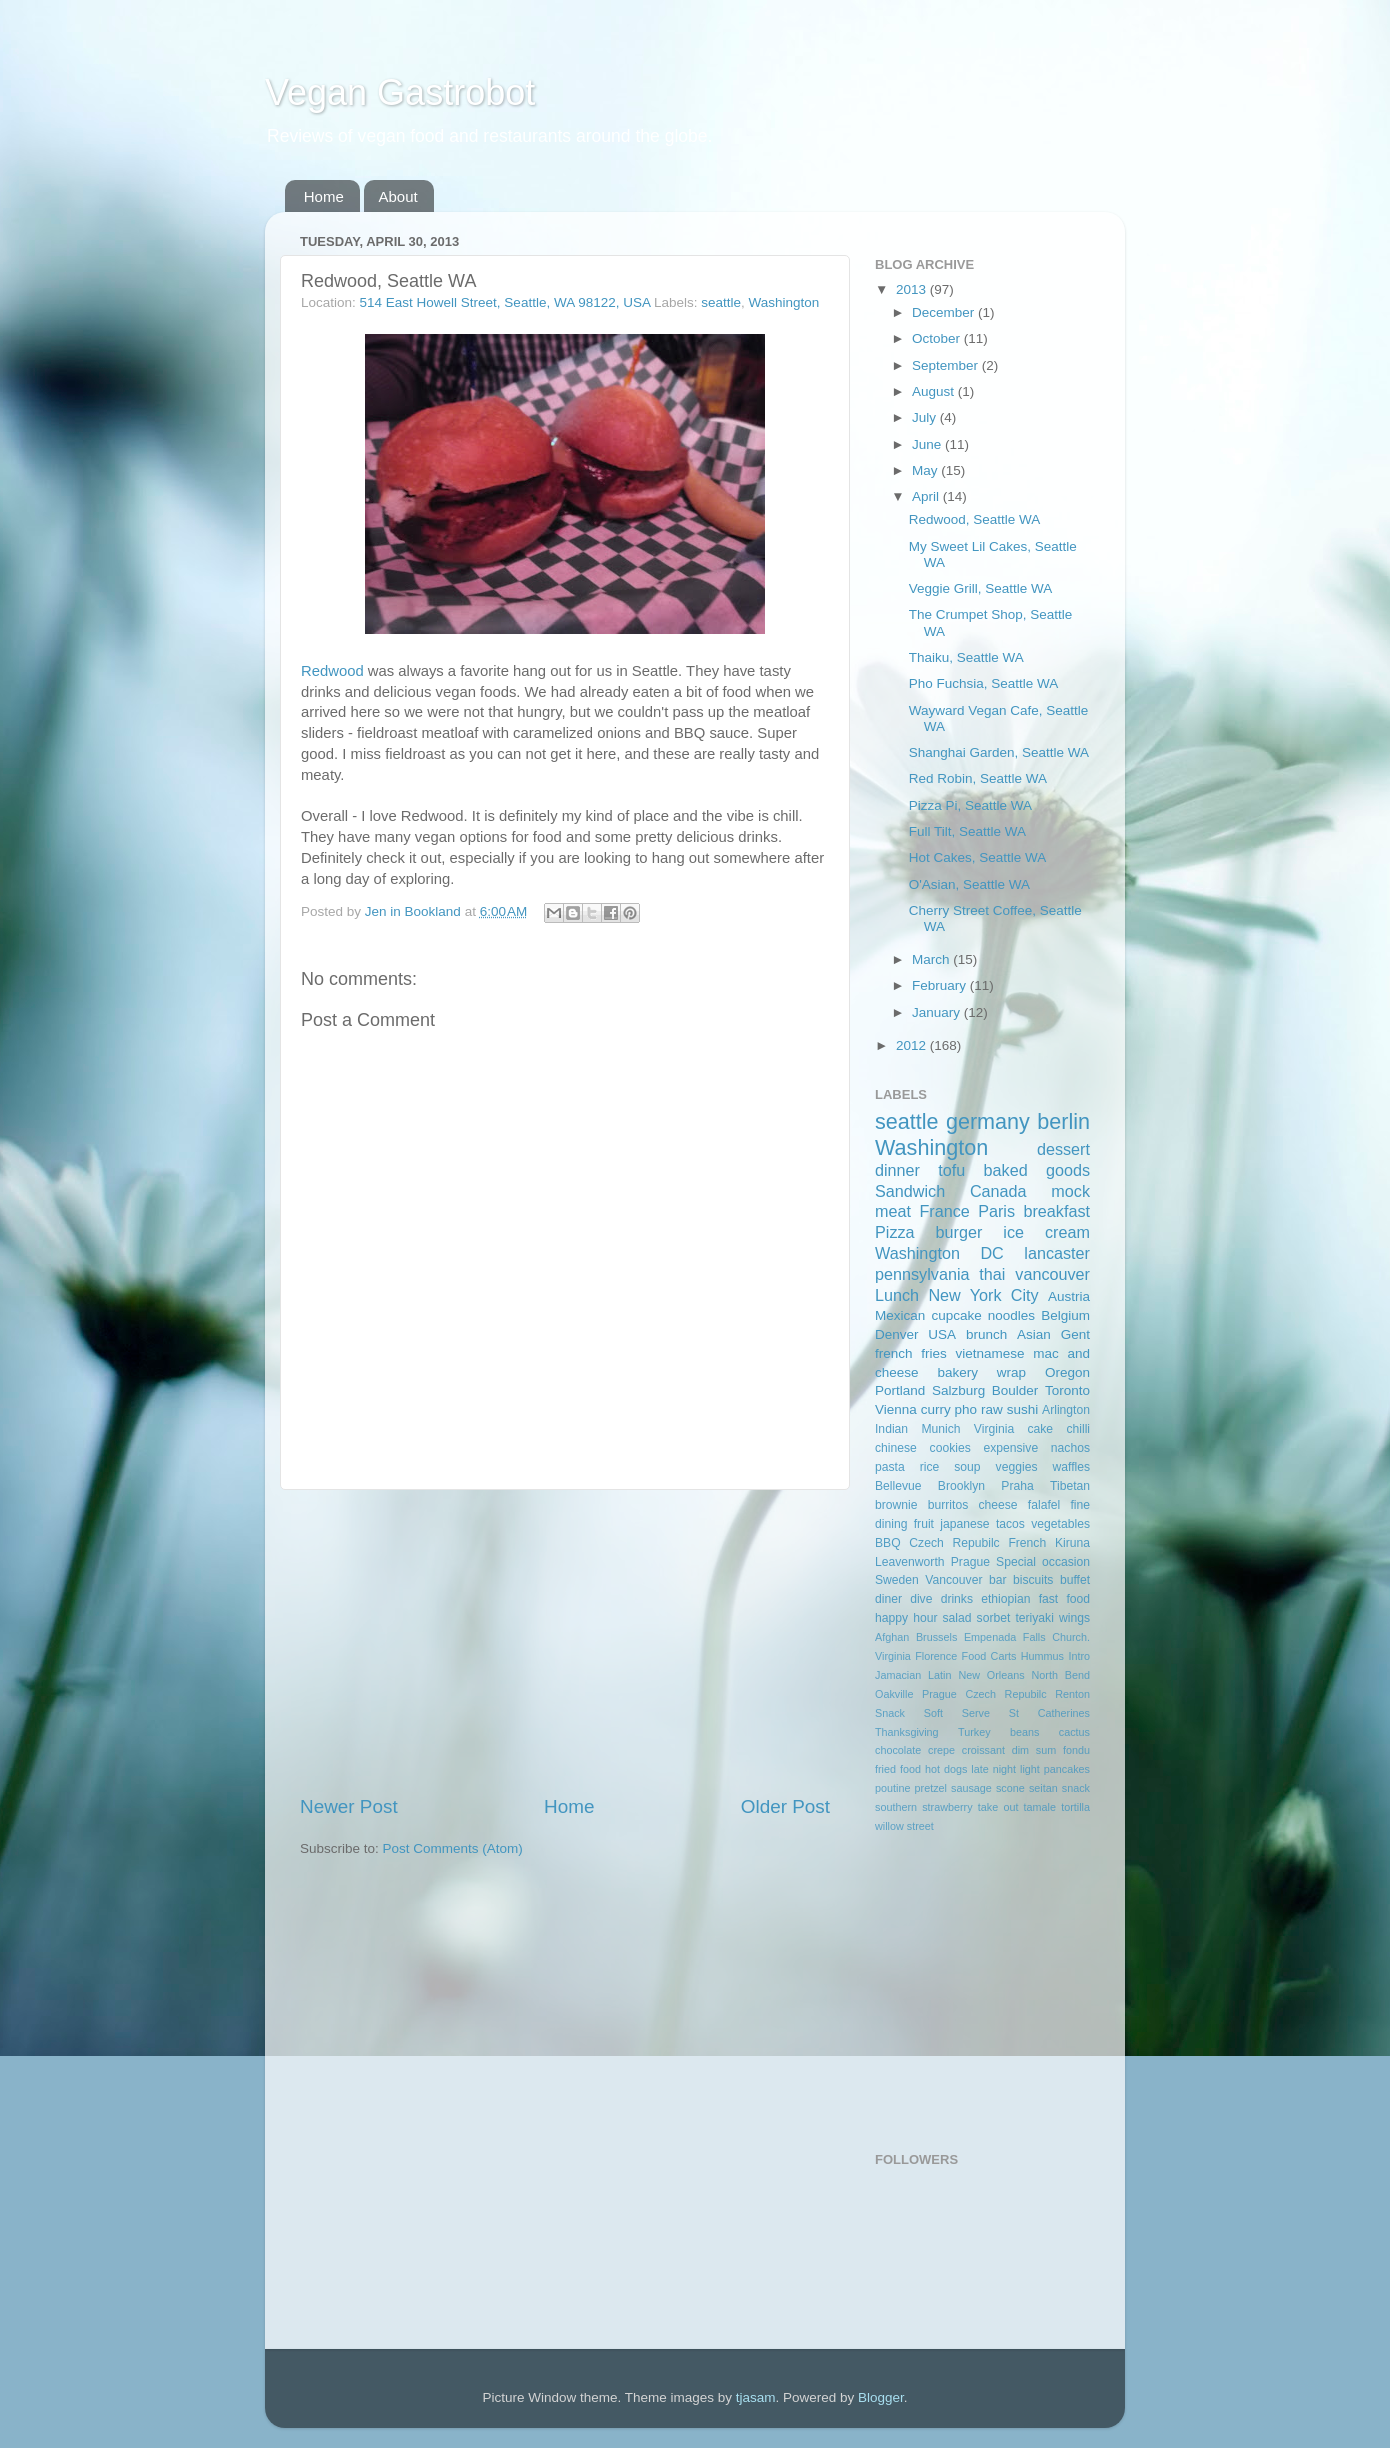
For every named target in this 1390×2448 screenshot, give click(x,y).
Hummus (1042, 1656)
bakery (957, 1372)
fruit (924, 1524)
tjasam (756, 2397)
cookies (950, 1448)
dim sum (1034, 1750)
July (926, 417)
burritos (948, 1505)
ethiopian (1005, 1599)
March (932, 959)
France (944, 1211)
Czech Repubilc (954, 1543)
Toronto (1067, 1390)
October (938, 338)
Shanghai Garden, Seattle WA (999, 752)
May (926, 470)
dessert (1063, 1149)
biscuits (1033, 1580)
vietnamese (989, 1353)
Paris (996, 1211)
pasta (890, 1467)
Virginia (994, 1429)
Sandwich (910, 1191)
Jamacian (898, 1675)
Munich (940, 1429)
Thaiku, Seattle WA (966, 657)
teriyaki (1034, 1618)
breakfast (1056, 1211)
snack (1076, 1788)
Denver (897, 1334)
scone (1010, 1788)
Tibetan (1070, 1486)
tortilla (1075, 1807)
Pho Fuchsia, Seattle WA (984, 683)
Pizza (895, 1232)
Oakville (894, 1694)
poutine (892, 1788)
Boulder (1015, 1390)
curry (936, 1409)
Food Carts (989, 1656)
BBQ (888, 1543)
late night (993, 1769)
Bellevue (898, 1486)
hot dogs (946, 1769)
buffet (1075, 1580)
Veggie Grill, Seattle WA (981, 588)
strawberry (947, 1807)
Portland (900, 1390)
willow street (904, 1826)
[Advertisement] (565, 1642)
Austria (1069, 1296)
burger (959, 1232)
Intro (1079, 1656)
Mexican (900, 1315)
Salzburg (958, 1390)
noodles (1011, 1315)
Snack (890, 1713)
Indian (891, 1429)
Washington (784, 302)
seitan (1043, 1788)
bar (998, 1580)
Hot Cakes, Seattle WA (978, 857)
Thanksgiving (907, 1732)
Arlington (1066, 1410)
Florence (936, 1656)
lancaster (1057, 1253)
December (945, 312)
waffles (1071, 1467)
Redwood (332, 671)
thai (992, 1274)
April (927, 496)
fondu (1076, 1750)
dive (921, 1599)
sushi (1023, 1409)
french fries (911, 1353)
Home (324, 196)
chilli (1078, 1429)
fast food (1064, 1599)
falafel (1044, 1505)
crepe (941, 1750)
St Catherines (1049, 1713)
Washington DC (939, 1253)
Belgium (1065, 1315)
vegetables (1060, 1524)
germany (988, 1121)
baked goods (1037, 1170)
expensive (1010, 1448)
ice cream (1046, 1232)
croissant (983, 1750)
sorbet (994, 1618)
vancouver (1052, 1274)
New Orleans (991, 1675)
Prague (970, 1562)
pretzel (931, 1788)
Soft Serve (957, 1713)
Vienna (896, 1409)
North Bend (1061, 1675)
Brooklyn (961, 1486)
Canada (998, 1191)
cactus (1074, 1732)
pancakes (1067, 1769)
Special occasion (1043, 1562)
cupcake (956, 1315)
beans (1024, 1732)
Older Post (785, 1806)
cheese (997, 1505)
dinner (897, 1170)
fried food (898, 1769)
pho (966, 1409)
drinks (957, 1599)
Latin (939, 1675)
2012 (913, 1045)
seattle (721, 302)
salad (957, 1618)
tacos (1010, 1524)
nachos (1070, 1448)
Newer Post (349, 1806)
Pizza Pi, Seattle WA (970, 805)
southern (896, 1807)
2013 (913, 289)
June (928, 444)
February (941, 985)
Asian (1034, 1334)
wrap (1011, 1372)
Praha (1017, 1486)
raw (992, 1409)
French (1027, 1543)
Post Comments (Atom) (453, 1848)
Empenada (990, 1637)
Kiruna (1072, 1543)
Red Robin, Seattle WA (978, 778)
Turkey (974, 1732)
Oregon (1067, 1372)
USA (942, 1334)
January (938, 1012)
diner (888, 1599)
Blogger (881, 2397)
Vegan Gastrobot (400, 92)
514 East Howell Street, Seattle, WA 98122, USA (505, 302)
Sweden (897, 1580)
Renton (1072, 1694)
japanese (964, 1524)
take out (998, 1807)
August (935, 391)
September (947, 365)
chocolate (898, 1750)
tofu (951, 1170)
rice (930, 1467)
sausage (971, 1788)
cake (1040, 1429)
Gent (1075, 1334)
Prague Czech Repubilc (984, 1694)
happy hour (906, 1618)
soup (967, 1467)
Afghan (892, 1637)
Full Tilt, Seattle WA (967, 831)
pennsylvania (922, 1274)
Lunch (897, 1295)
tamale (1040, 1807)
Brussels (936, 1637)
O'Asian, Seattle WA (969, 884)
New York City (983, 1295)
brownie (896, 1505)
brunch (986, 1334)
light (1030, 1769)
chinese (896, 1448)
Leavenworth (910, 1562)
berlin (1063, 1121)
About (398, 196)
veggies (1017, 1467)
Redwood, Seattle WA (975, 519)
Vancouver (953, 1580)
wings (1074, 1618)
